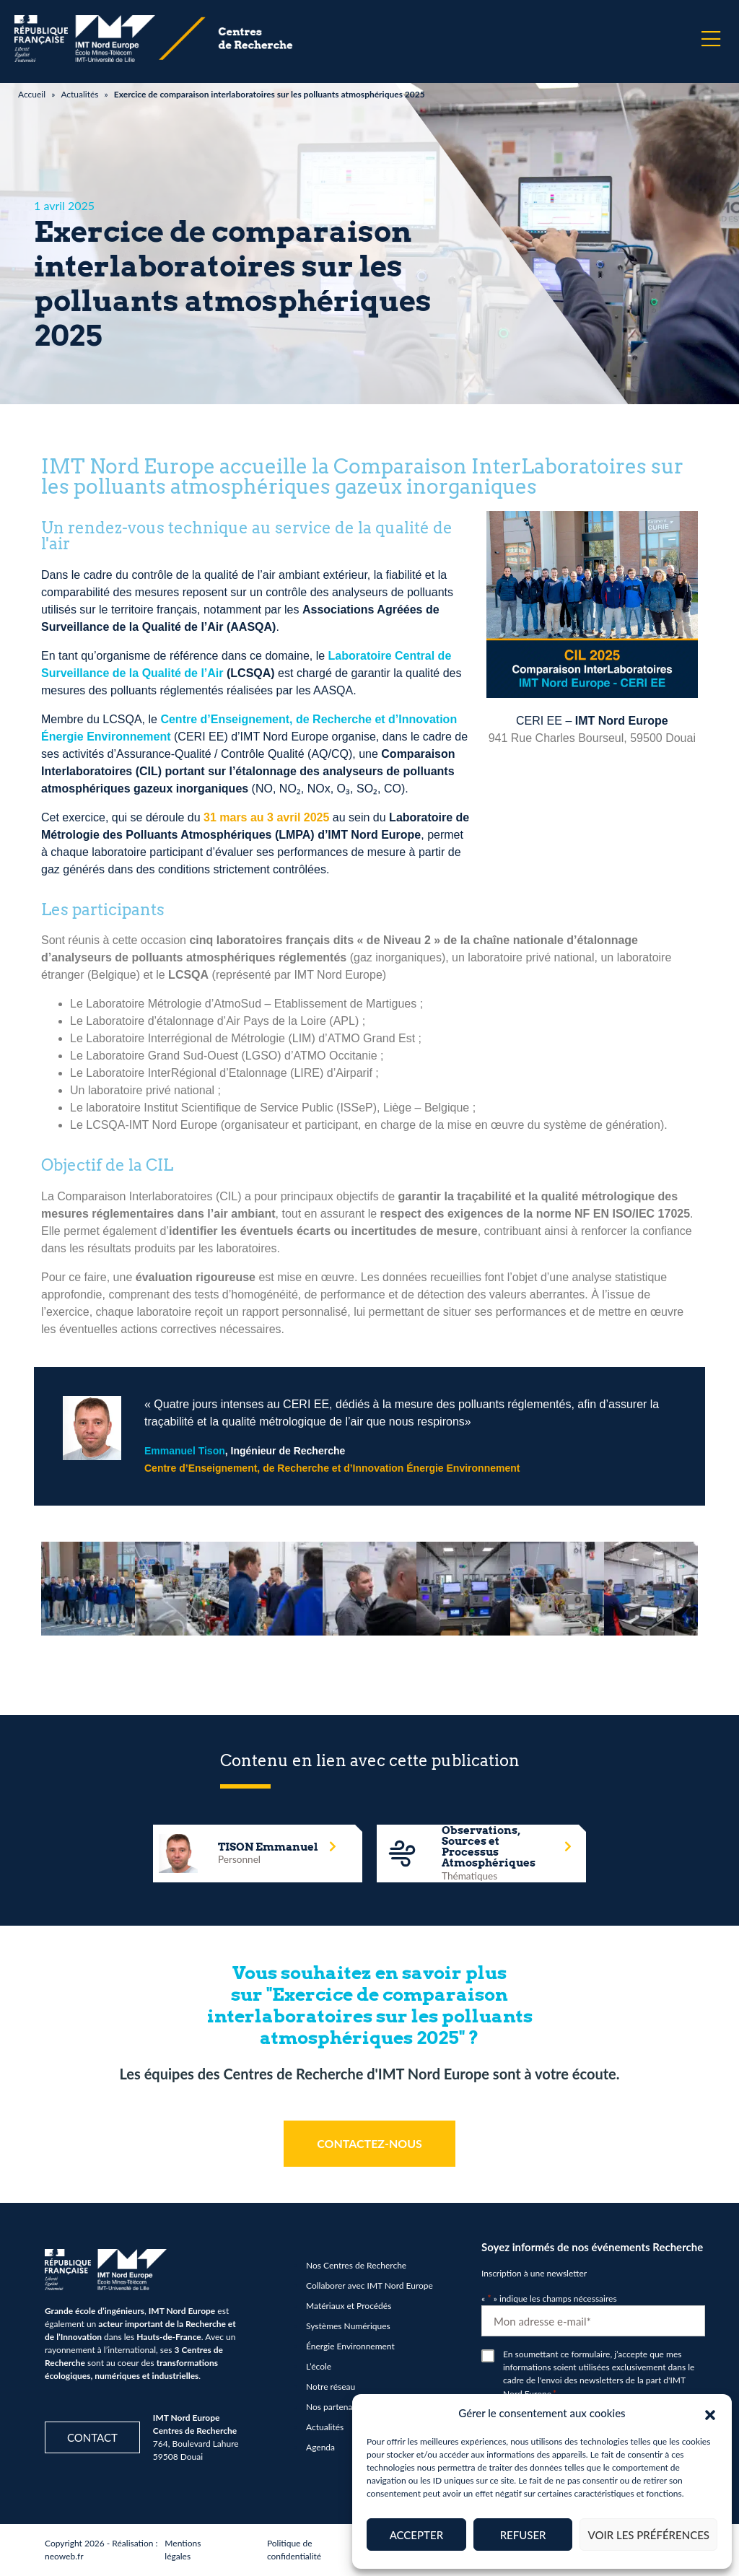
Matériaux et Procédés (348, 2305)
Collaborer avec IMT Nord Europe (369, 2285)
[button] (710, 2413)
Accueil (31, 94)
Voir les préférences (648, 2534)
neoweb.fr (64, 2556)
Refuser (523, 2534)
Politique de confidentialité (294, 2550)
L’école (318, 2366)
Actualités (79, 94)
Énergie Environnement (350, 2346)
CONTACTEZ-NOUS (369, 2143)
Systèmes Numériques (348, 2325)
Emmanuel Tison (184, 1451)
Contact (92, 2437)
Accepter (416, 2534)
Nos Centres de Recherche (356, 2265)
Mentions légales (183, 2550)
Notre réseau (330, 2386)
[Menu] (710, 39)
